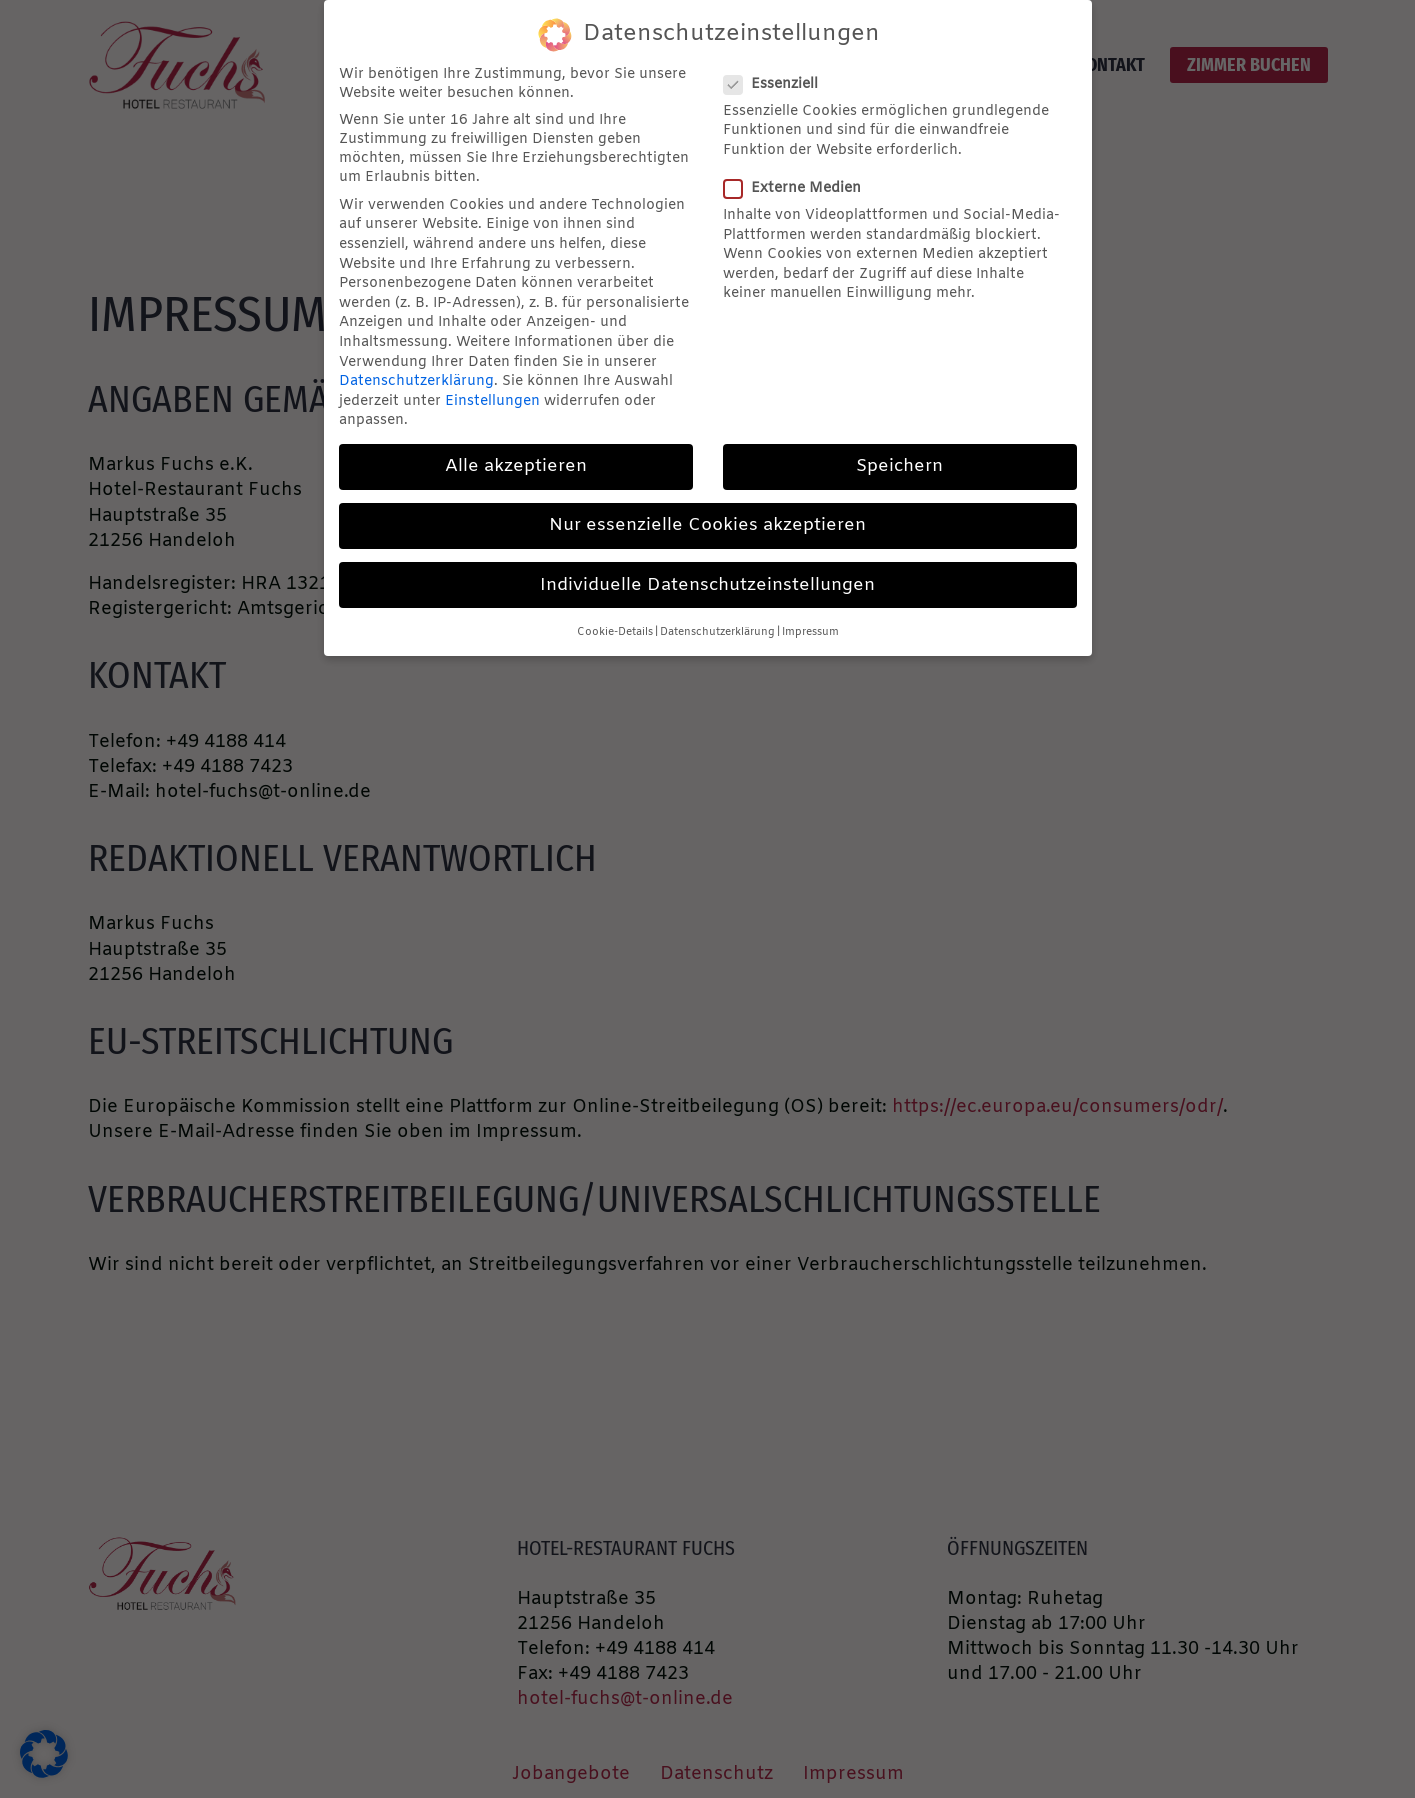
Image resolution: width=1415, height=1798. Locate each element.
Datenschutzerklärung (416, 381)
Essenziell (777, 84)
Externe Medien (798, 188)
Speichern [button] (899, 466)
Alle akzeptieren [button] (516, 466)
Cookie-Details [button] (615, 632)
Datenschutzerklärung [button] (717, 632)
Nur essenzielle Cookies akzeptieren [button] (707, 525)
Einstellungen (492, 401)
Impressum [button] (810, 632)
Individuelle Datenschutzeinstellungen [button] (707, 585)
